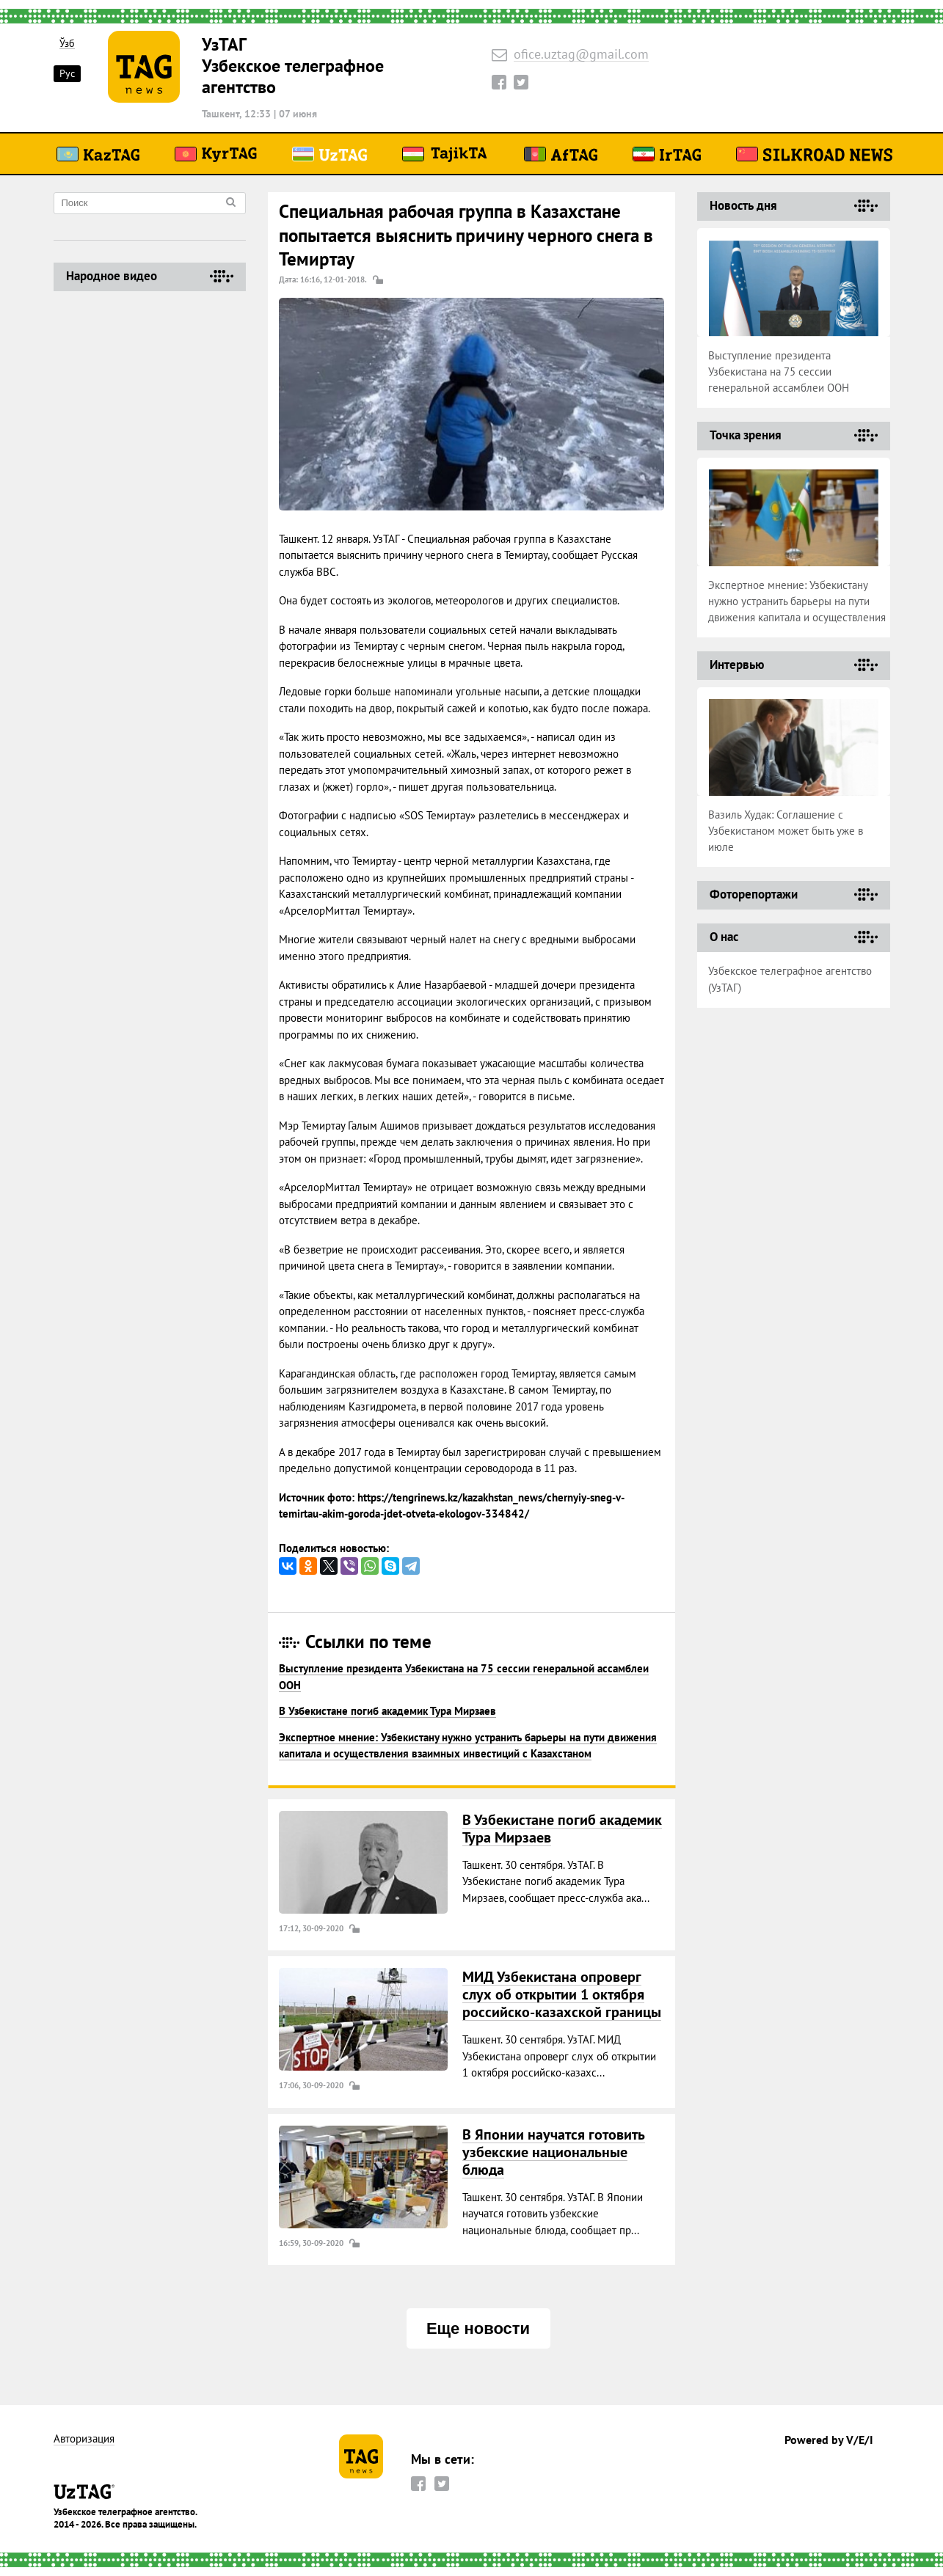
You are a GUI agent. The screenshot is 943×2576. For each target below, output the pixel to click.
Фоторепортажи (754, 894)
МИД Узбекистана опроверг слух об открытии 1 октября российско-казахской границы (561, 1994)
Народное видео (111, 276)
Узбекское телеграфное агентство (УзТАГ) (790, 979)
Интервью (737, 664)
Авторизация (84, 2439)
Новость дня (743, 205)
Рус (67, 73)
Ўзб (67, 43)
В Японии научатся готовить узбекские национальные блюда (553, 2152)
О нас (724, 937)
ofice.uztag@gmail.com (581, 55)
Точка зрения (746, 435)
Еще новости (478, 2328)
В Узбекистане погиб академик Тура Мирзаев (387, 1711)
